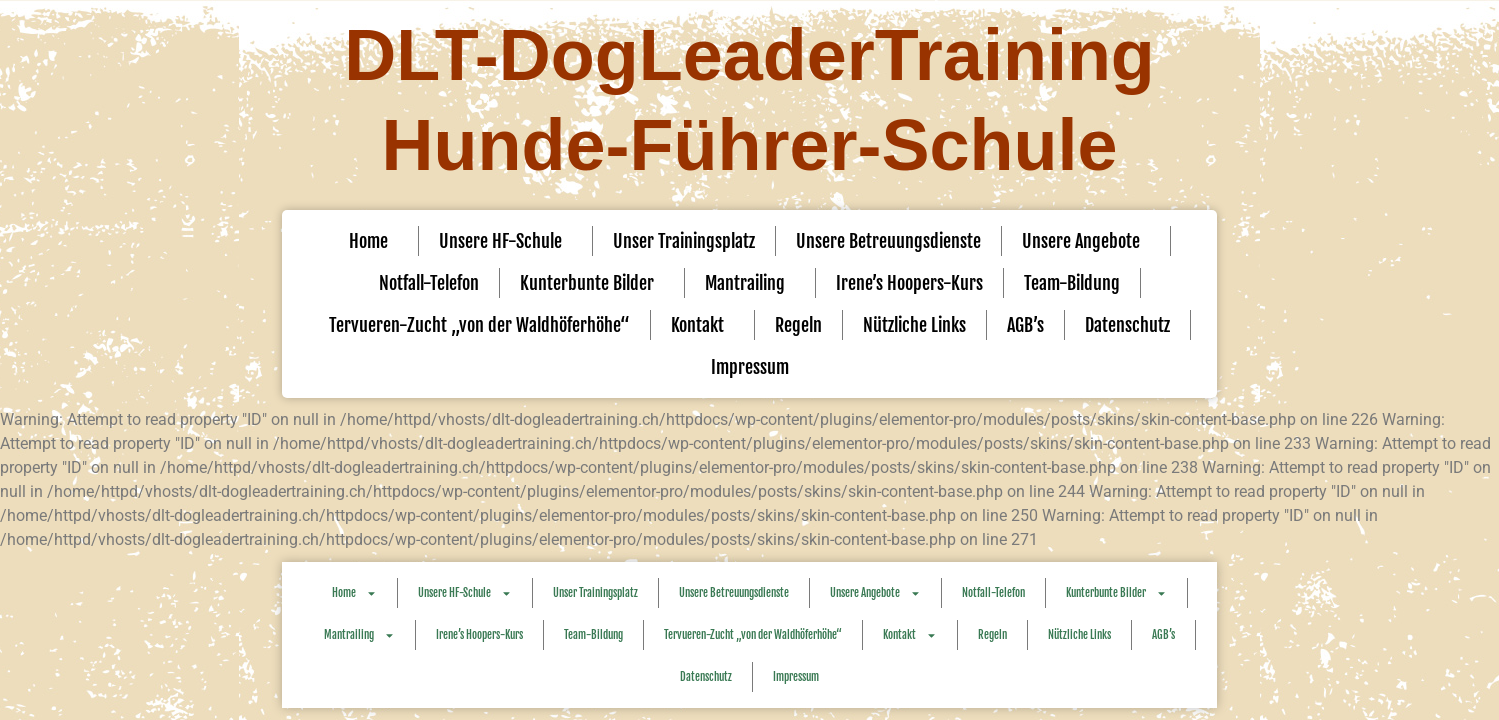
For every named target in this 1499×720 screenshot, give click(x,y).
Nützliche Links (914, 325)
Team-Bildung (1072, 283)
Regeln (798, 325)
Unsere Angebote (1086, 241)
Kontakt (702, 325)
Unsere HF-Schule (505, 241)
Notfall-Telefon (429, 283)
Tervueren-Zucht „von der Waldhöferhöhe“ (479, 325)
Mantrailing (750, 283)
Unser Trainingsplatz (684, 241)
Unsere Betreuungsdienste (888, 241)
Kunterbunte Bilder (592, 283)
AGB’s (1025, 325)
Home (373, 241)
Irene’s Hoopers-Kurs (909, 283)
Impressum (750, 367)
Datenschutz (1127, 325)
